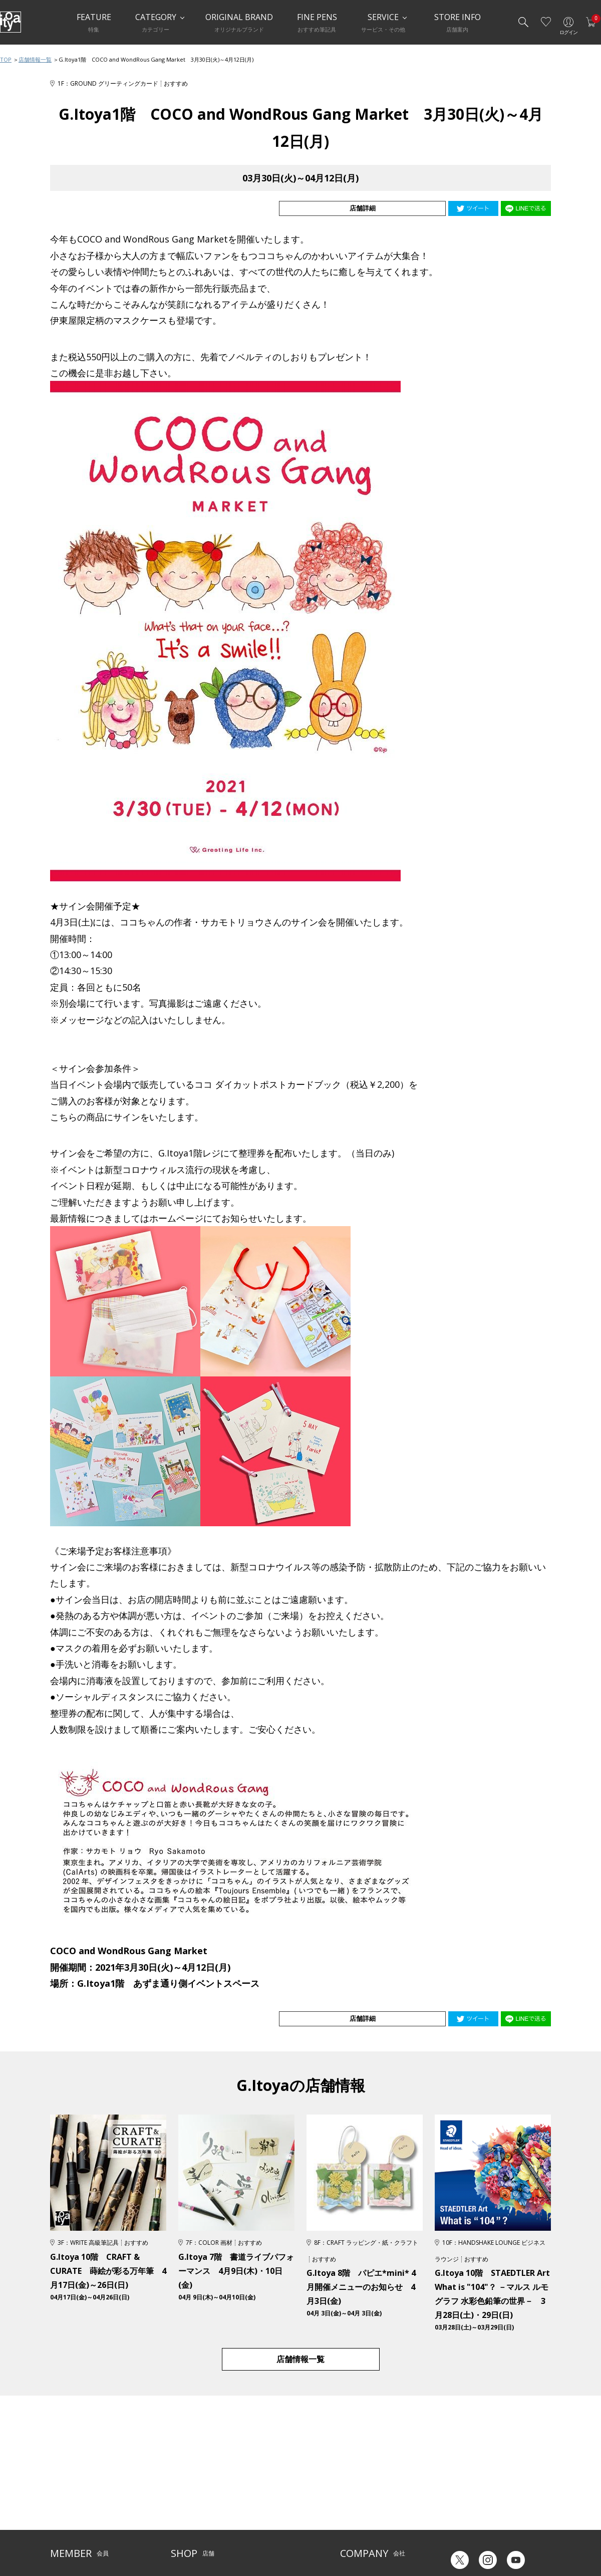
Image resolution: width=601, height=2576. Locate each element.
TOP (6, 59)
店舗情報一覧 (35, 59)
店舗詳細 (410, 208)
